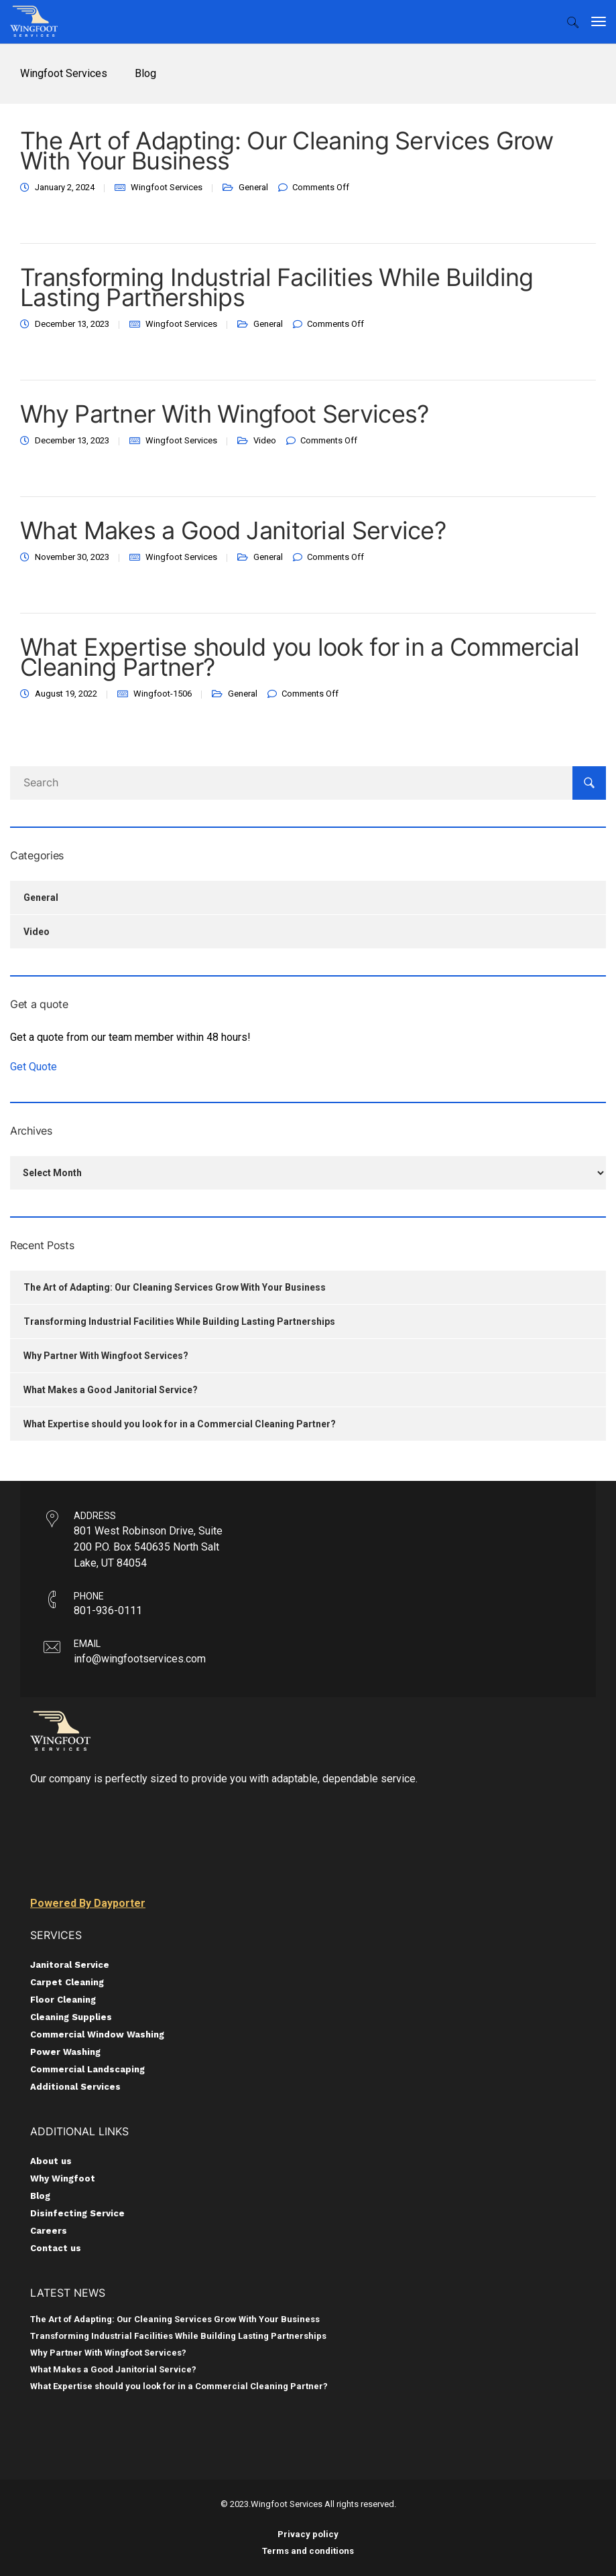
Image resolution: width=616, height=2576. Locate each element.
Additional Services (75, 2087)
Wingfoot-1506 (162, 694)
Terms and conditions (308, 2551)
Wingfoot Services (166, 187)
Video (264, 440)
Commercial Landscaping (87, 2069)
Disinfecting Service (77, 2213)
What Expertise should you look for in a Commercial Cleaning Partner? (299, 657)
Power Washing (65, 2052)
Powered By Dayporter (87, 1903)
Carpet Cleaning (67, 1982)
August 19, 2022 (66, 694)
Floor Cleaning (63, 2000)
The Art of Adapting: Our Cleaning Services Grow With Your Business (286, 150)
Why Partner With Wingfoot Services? (224, 414)
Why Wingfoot (62, 2178)
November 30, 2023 (72, 557)
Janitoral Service (69, 1965)
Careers (48, 2231)
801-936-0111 (108, 1610)
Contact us (55, 2248)
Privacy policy (308, 2534)
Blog (40, 2196)
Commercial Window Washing (97, 2034)
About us (51, 2161)
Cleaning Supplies (71, 2017)
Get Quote (33, 1066)
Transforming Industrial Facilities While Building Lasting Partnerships (277, 287)
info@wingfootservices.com (140, 1658)
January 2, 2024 (65, 187)
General (253, 187)
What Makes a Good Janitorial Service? (233, 530)
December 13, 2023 (72, 324)
